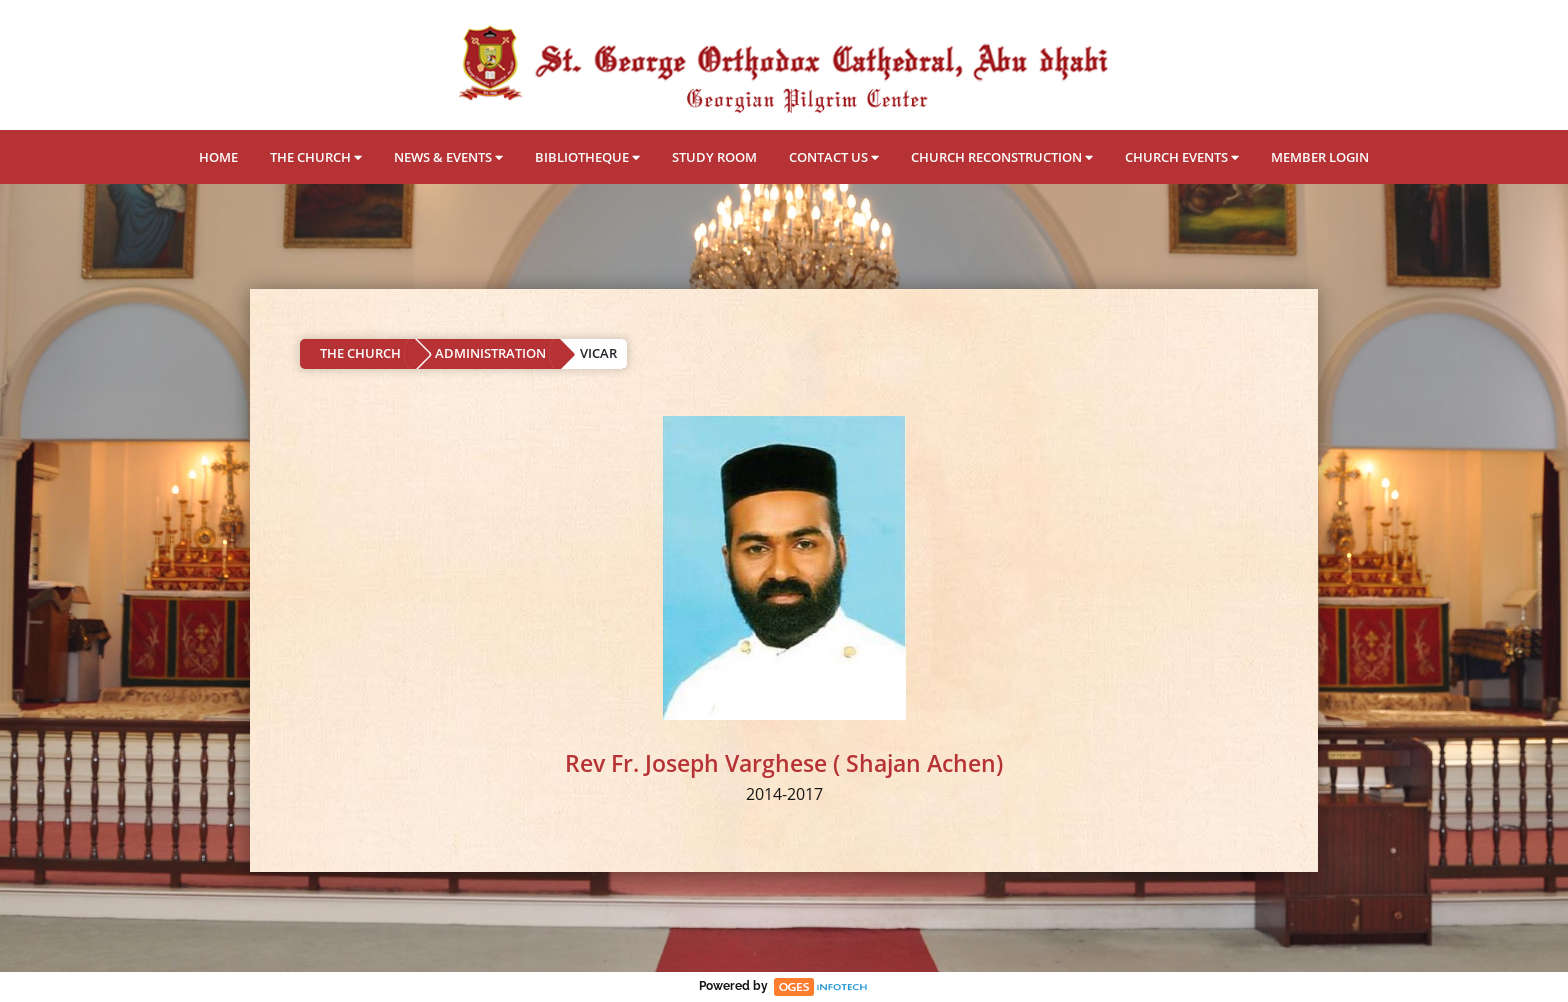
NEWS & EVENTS (448, 157)
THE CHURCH (316, 157)
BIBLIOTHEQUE (587, 157)
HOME (218, 157)
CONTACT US (834, 157)
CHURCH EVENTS (1182, 157)
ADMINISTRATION (490, 353)
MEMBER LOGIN (1320, 157)
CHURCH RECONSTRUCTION (1002, 157)
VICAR (598, 353)
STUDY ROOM (714, 157)
